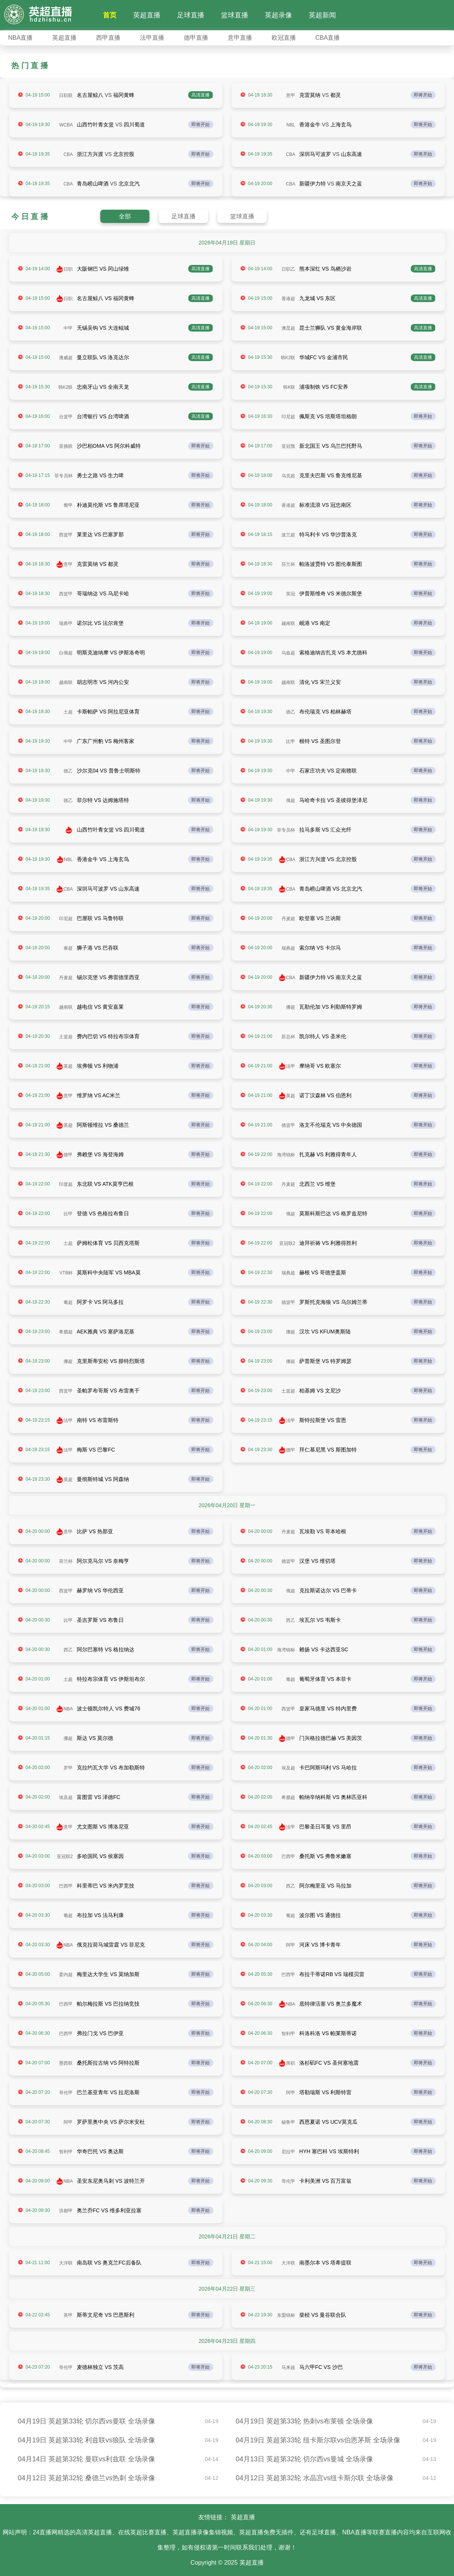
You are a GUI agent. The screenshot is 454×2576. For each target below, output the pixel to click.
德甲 (68, 1154)
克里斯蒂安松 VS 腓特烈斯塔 (111, 1361)
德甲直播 (196, 37)
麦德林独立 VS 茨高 (100, 2367)
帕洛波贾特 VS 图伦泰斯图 (330, 564)
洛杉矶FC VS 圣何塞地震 (329, 2063)
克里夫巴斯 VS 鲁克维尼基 (330, 475)
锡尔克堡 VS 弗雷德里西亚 (108, 977)
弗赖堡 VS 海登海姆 (100, 1154)
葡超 (68, 1302)
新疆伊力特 (312, 184)
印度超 (66, 1184)
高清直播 (200, 95)
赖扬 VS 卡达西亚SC (323, 1649)
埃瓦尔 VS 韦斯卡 (320, 1620)
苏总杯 (288, 1036)
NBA (68, 1709)
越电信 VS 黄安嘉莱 (100, 1007)
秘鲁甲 (288, 2122)
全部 (125, 216)
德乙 (290, 712)
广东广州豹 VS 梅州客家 (105, 741)
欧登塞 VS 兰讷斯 (320, 918)
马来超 (288, 2367)
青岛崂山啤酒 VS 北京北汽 (330, 889)
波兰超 (288, 534)
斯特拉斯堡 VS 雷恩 (322, 1420)
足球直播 (190, 15)
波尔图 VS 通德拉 (320, 1915)
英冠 (290, 593)
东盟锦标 (286, 2315)
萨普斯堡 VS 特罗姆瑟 (325, 1361)
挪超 (290, 1007)
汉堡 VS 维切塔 (317, 1561)
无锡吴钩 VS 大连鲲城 (103, 328)
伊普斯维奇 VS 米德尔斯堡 (330, 593)
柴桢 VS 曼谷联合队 (322, 2315)
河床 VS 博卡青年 (320, 1945)
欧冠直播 (284, 37)
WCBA (66, 125)
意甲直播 (240, 37)
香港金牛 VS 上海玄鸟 (103, 859)
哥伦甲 (66, 2092)
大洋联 (66, 2263)
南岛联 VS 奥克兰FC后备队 (109, 2263)
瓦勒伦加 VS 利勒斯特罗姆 (330, 1007)
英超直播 (146, 15)
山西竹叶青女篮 (95, 124)
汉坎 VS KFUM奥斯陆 (325, 1331)
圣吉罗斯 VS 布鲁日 (100, 1620)
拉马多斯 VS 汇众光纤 (325, 830)
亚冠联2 (287, 1243)
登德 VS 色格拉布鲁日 (103, 1213)
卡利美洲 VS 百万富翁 (325, 2181)
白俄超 (66, 653)
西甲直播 (108, 37)
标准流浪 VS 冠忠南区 (325, 505)
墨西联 (66, 2063)
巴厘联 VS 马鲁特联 (100, 918)
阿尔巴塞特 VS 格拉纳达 (105, 1649)
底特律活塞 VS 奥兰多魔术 (330, 2004)
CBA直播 (328, 37)
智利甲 (288, 2033)
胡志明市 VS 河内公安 (103, 682)
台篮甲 (66, 416)
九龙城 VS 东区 (317, 298)
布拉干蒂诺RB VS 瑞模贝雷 (331, 1974)
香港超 (288, 298)
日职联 (66, 95)
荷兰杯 (66, 1561)
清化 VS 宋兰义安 (320, 682)
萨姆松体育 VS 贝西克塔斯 (108, 1243)
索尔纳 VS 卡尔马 (320, 948)
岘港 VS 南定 (314, 623)
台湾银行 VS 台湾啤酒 (103, 416)
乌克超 (288, 475)
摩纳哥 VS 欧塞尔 (320, 1066)
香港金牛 (309, 124)
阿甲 (290, 1945)
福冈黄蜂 (123, 95)
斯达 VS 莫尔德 (95, 1738)
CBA (68, 154)
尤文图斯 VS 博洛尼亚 (103, 1827)
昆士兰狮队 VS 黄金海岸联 (330, 328)
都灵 (335, 95)
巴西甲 (288, 1856)
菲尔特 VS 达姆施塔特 (103, 800)
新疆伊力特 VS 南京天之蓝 (330, 977)
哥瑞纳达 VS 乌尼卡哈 (103, 593)
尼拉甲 (288, 2151)
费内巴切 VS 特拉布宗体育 (108, 1036)
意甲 (290, 95)
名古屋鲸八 (90, 95)
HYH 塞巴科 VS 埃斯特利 (329, 2151)
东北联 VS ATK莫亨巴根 (105, 1184)
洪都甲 (66, 2210)
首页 (110, 15)
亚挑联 (66, 446)
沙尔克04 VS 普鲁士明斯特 (108, 771)
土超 (68, 712)
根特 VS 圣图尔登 (320, 741)
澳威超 (66, 357)
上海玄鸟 (340, 124)
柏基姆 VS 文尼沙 (320, 1391)
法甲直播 (152, 37)
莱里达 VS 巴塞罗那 (100, 534)
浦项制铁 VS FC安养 (323, 387)
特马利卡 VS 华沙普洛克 (328, 534)
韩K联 (289, 387)
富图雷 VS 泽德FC (98, 1797)
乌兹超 (288, 653)
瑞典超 (288, 948)
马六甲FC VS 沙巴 (321, 2367)
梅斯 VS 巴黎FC (96, 1450)
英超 (68, 1066)
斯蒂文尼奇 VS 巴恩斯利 (105, 2315)
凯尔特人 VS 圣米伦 (322, 1036)
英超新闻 (322, 15)
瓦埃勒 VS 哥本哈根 (322, 1531)
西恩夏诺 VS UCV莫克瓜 (328, 2122)
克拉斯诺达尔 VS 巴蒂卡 (328, 1590)
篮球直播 (234, 15)
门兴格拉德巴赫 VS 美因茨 (330, 1738)
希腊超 (66, 1332)
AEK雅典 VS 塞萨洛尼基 (105, 1331)
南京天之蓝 (349, 184)
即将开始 (423, 95)
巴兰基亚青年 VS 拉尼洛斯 (108, 2092)
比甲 (290, 741)
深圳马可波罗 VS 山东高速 (108, 889)
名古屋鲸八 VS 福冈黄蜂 (105, 298)
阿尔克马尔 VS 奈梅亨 (103, 1561)
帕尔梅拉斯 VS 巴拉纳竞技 (108, 2004)
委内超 (66, 1974)
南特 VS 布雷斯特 (97, 1420)
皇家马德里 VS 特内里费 (328, 1708)
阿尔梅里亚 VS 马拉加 (325, 1886)
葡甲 (68, 505)
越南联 (288, 623)
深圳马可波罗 (315, 154)
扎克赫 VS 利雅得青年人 (328, 1154)
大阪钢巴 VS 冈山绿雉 (103, 269)
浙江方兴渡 (90, 154)
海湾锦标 (286, 1154)
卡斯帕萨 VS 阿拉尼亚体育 (108, 712)
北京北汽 (129, 184)
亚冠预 (288, 446)
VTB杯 (66, 1273)
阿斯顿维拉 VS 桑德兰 (103, 1125)
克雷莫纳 (309, 95)
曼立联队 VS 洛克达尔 (103, 357)
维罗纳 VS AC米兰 (98, 1095)
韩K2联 (288, 357)
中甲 (68, 328)
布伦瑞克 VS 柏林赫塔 (325, 712)
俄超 (290, 800)
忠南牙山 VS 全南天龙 (103, 387)
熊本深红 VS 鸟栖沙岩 (325, 269)
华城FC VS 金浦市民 (323, 357)
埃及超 (288, 1768)
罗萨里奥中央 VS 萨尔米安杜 (111, 2122)
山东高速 (351, 154)
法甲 (290, 1066)
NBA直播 (20, 37)
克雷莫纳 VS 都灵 (97, 564)
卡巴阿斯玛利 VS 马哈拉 (328, 1768)
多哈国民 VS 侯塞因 (100, 1856)
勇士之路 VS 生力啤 (100, 475)
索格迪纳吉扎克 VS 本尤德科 (333, 652)
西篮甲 (66, 534)
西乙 (290, 1620)
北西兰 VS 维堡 (317, 1184)
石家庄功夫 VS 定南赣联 (328, 771)
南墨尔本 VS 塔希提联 (325, 2263)
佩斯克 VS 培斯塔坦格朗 (328, 416)
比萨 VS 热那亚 (95, 1531)
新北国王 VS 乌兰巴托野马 (330, 446)
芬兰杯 (288, 564)
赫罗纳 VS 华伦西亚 (100, 1590)
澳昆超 (288, 328)
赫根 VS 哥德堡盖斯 (322, 1272)
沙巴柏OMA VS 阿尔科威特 (109, 446)
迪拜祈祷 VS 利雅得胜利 (328, 1243)
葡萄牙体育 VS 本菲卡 (325, 1679)
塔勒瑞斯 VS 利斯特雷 (325, 2092)
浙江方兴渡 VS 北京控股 (328, 859)
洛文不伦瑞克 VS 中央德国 (330, 1125)
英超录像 (278, 15)
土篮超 (66, 1036)
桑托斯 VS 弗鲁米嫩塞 (325, 1856)
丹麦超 (288, 918)
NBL (290, 125)
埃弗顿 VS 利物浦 (97, 1066)
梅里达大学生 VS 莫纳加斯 (108, 1974)
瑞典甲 (66, 623)
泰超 (68, 948)
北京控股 (123, 154)
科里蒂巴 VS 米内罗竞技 (105, 1886)
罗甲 (68, 1768)
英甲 (68, 2315)
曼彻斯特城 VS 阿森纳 (103, 1479)
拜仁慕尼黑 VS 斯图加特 (328, 1450)
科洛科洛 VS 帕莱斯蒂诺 (328, 2033)
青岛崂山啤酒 (93, 184)
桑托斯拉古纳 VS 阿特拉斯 (108, 2063)
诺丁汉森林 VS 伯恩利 (325, 1095)
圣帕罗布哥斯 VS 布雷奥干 (108, 1391)
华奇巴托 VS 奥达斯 (100, 2151)
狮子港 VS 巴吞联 (97, 948)
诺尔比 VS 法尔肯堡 (100, 623)
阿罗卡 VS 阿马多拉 (100, 1302)
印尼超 (288, 416)
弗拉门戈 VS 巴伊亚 (100, 2033)
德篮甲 (288, 1125)
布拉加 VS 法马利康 (100, 1915)
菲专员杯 (63, 475)
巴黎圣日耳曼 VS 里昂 (325, 1827)
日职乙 (288, 269)
